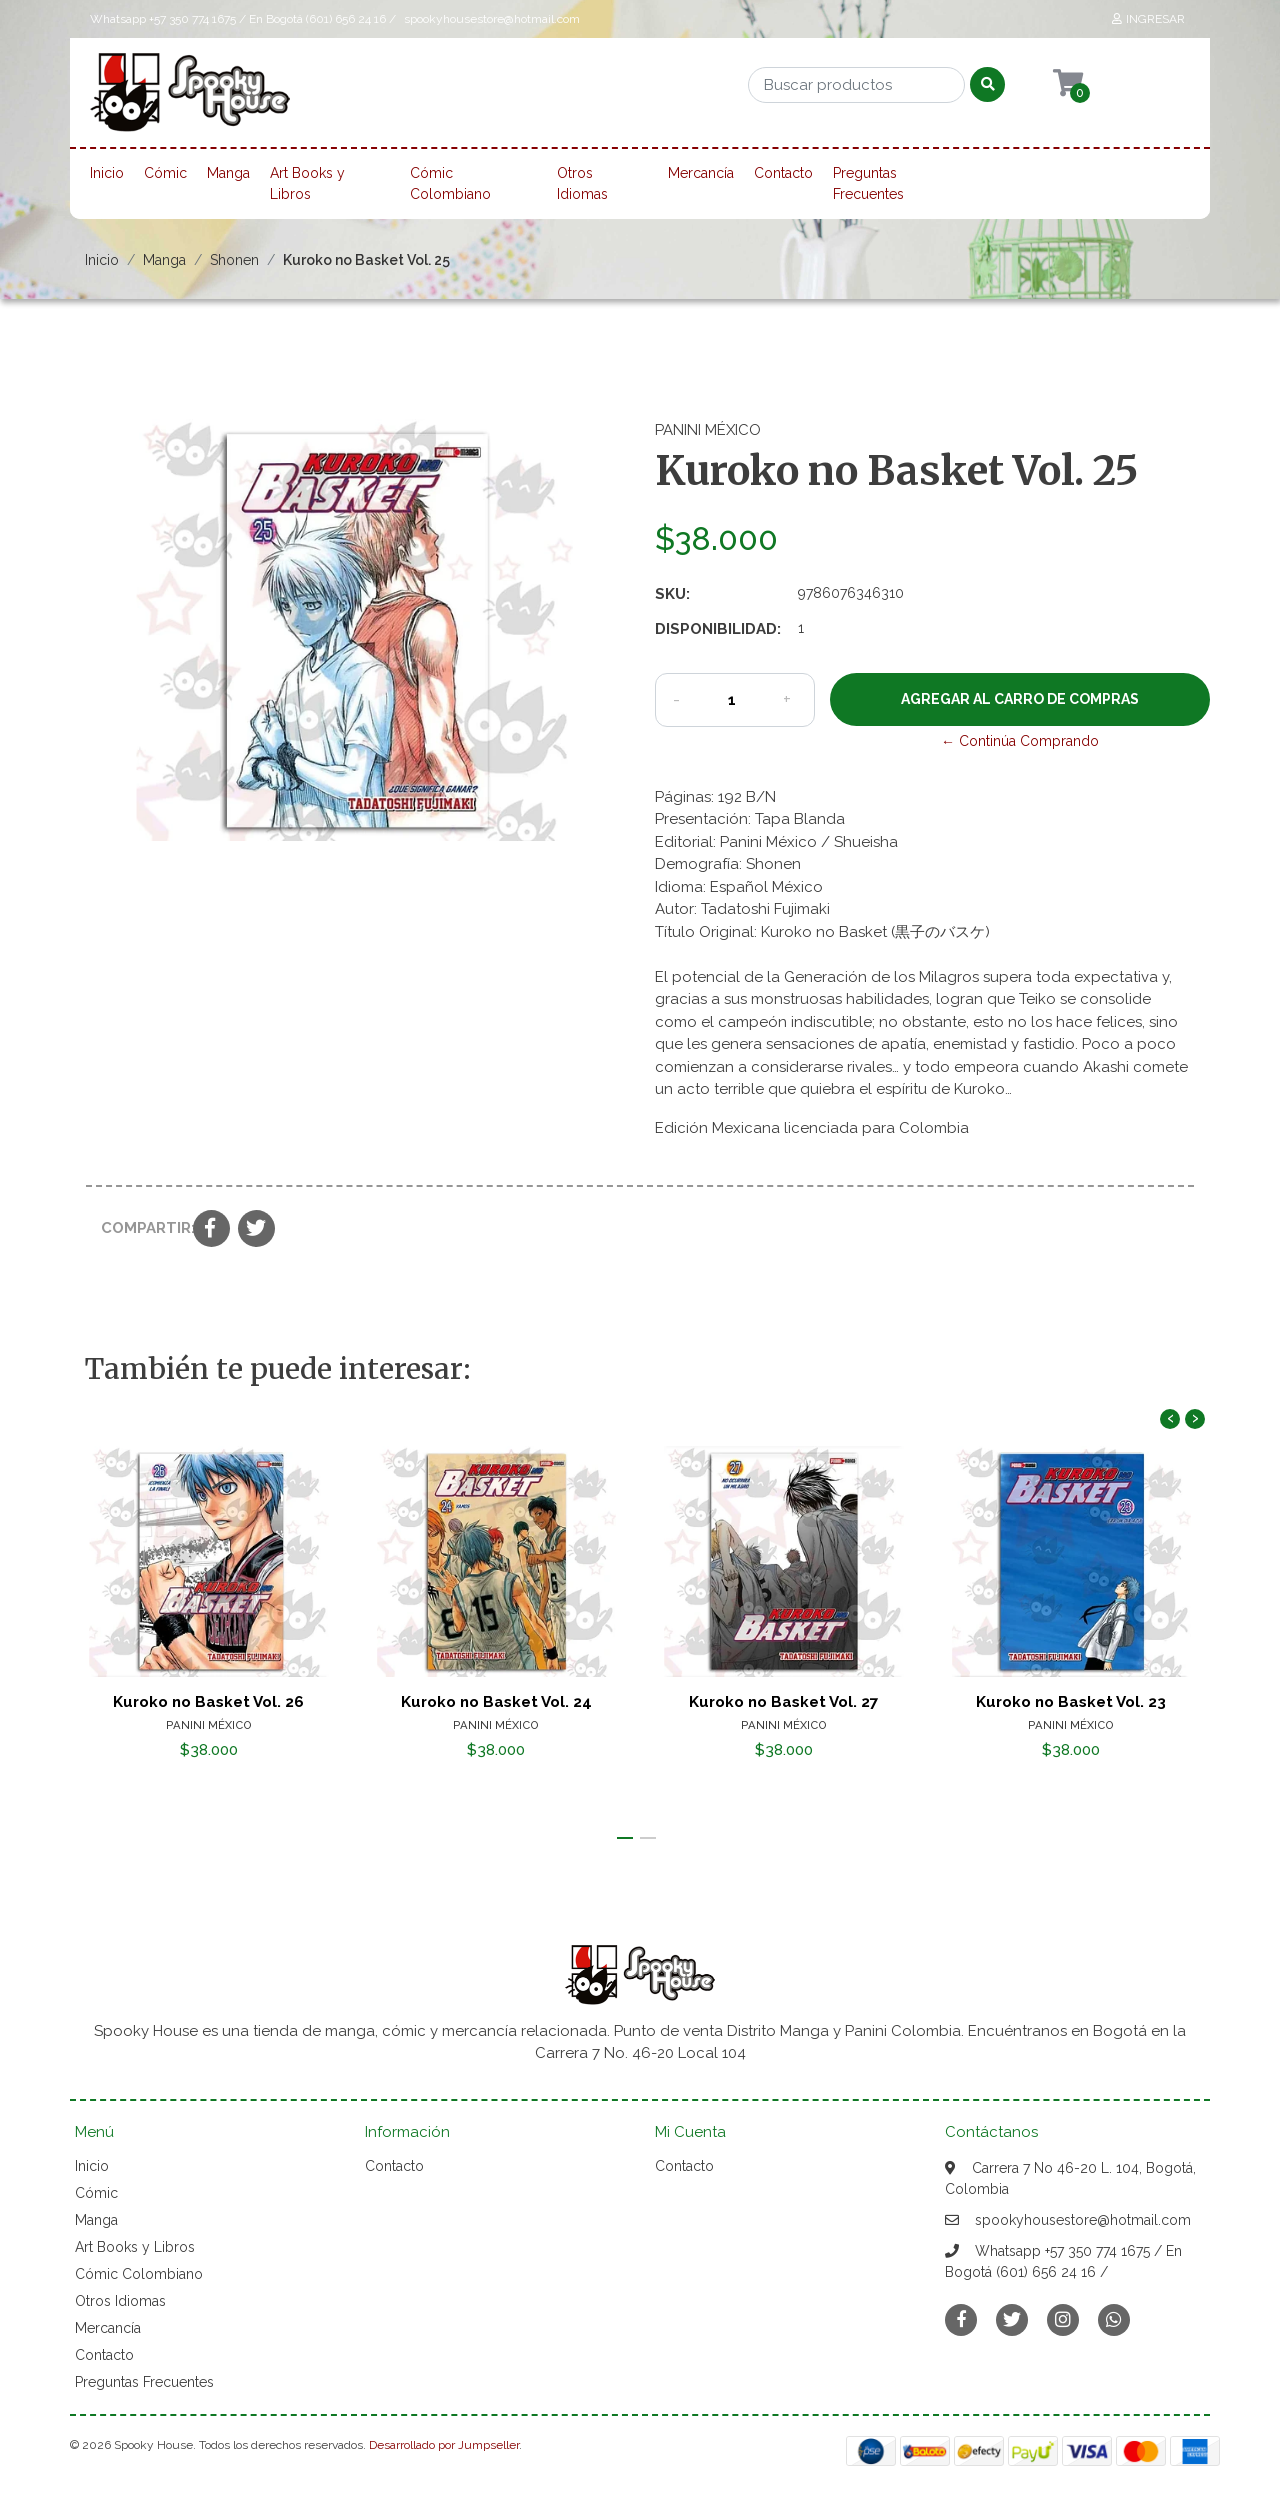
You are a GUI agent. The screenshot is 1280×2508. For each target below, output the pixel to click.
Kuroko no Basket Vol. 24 (496, 1702)
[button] (625, 1838)
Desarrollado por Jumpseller (444, 2445)
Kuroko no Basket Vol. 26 (208, 1702)
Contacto (783, 173)
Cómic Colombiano (450, 183)
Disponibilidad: (718, 629)
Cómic (165, 173)
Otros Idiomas (582, 183)
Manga (228, 173)
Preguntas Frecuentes (868, 183)
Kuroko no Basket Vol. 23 (1071, 1702)
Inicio (107, 173)
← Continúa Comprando (1020, 741)
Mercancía (701, 173)
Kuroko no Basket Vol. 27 (784, 1702)
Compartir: (139, 1228)
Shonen (234, 260)
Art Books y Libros (307, 183)
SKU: (672, 594)
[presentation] (1170, 1419)
